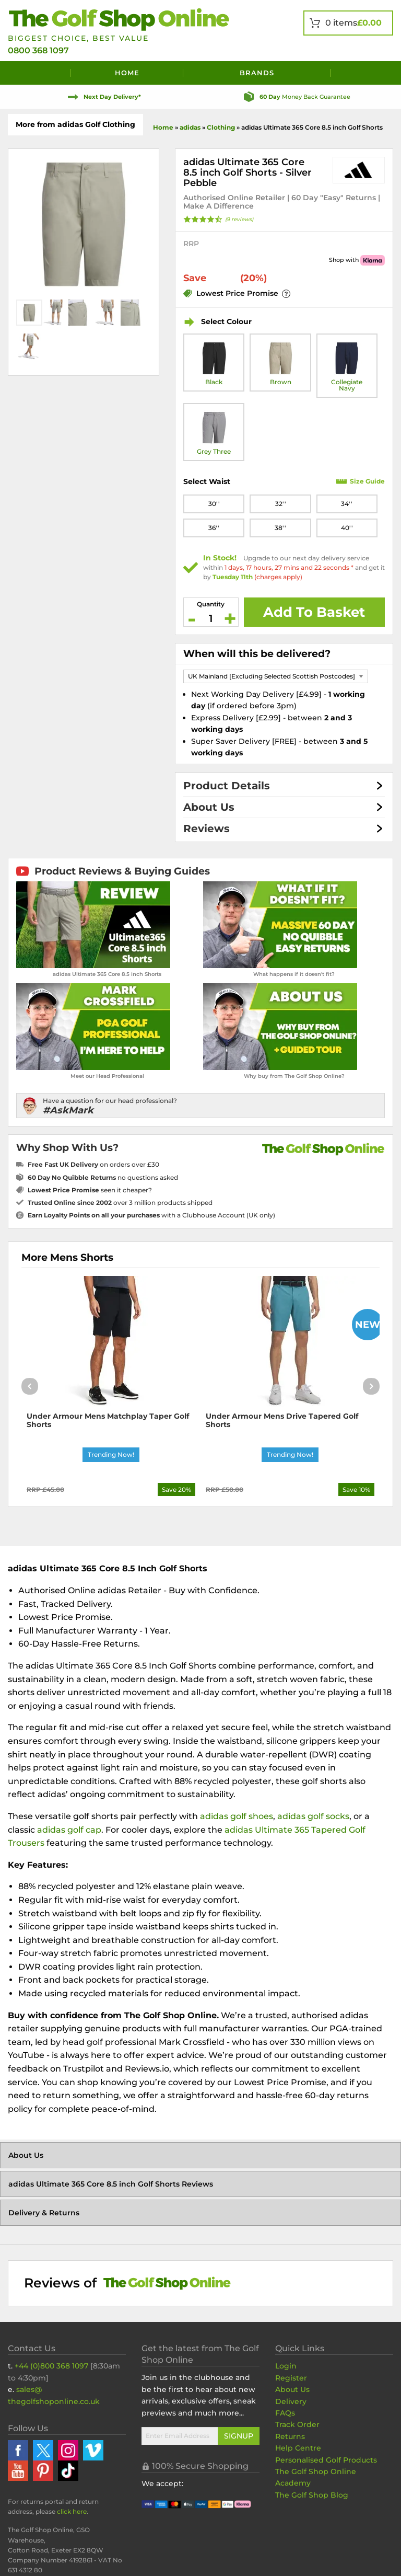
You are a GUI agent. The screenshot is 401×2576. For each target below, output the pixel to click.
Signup (238, 2436)
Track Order (297, 2424)
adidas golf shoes (236, 1816)
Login (286, 2366)
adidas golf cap (69, 1830)
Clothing (221, 127)
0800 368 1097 (38, 50)
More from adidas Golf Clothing (75, 124)
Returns (290, 2436)
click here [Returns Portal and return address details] (72, 2511)
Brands (257, 72)
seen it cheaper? (90, 1190)
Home (127, 72)
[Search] (362, 73)
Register (291, 2378)
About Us (208, 807)
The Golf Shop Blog (311, 2495)
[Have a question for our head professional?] (200, 1105)
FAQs (285, 2413)
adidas (190, 127)
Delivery (290, 2401)
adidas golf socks (313, 1816)
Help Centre (298, 2448)
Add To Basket (314, 612)
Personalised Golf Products (326, 2460)
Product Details (226, 785)
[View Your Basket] (348, 23)
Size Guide (367, 481)
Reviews (206, 828)
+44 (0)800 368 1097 (51, 2366)
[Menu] (39, 73)
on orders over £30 (93, 1164)
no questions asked (103, 1177)
